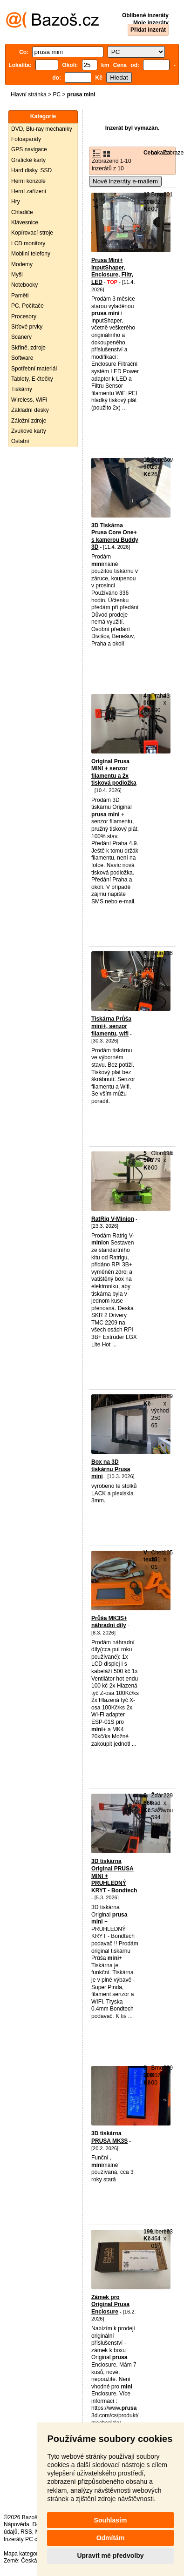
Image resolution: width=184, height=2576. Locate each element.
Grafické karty (28, 160)
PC (57, 94)
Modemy (22, 264)
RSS (26, 2532)
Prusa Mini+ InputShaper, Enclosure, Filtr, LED (112, 271)
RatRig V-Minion (112, 1219)
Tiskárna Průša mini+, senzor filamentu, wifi (111, 1026)
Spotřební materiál (34, 368)
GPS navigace (29, 149)
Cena (150, 152)
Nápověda (16, 2524)
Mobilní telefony (30, 253)
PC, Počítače (27, 306)
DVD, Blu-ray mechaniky (41, 129)
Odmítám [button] (110, 2538)
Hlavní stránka (29, 94)
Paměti (19, 295)
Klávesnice (24, 222)
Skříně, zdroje (28, 347)
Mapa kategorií (22, 2553)
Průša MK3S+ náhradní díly (109, 1622)
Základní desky (30, 410)
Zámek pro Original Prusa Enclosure (110, 2304)
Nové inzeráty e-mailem (125, 181)
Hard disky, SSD (31, 170)
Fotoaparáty (26, 139)
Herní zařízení (28, 191)
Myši (17, 274)
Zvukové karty (28, 431)
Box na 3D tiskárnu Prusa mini (110, 1469)
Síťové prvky (26, 326)
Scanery (21, 337)
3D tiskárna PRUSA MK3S (109, 2137)
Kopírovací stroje (32, 232)
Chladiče (22, 212)
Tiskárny (21, 389)
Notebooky (24, 285)
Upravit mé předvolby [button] (110, 2555)
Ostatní (20, 441)
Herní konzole (28, 181)
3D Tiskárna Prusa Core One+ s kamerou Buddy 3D (114, 536)
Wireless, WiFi (29, 400)
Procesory (23, 316)
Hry (15, 201)
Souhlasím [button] (110, 2520)
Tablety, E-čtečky (32, 379)
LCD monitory (28, 243)
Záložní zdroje (28, 420)
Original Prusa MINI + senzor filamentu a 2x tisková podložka (113, 772)
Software (22, 358)
